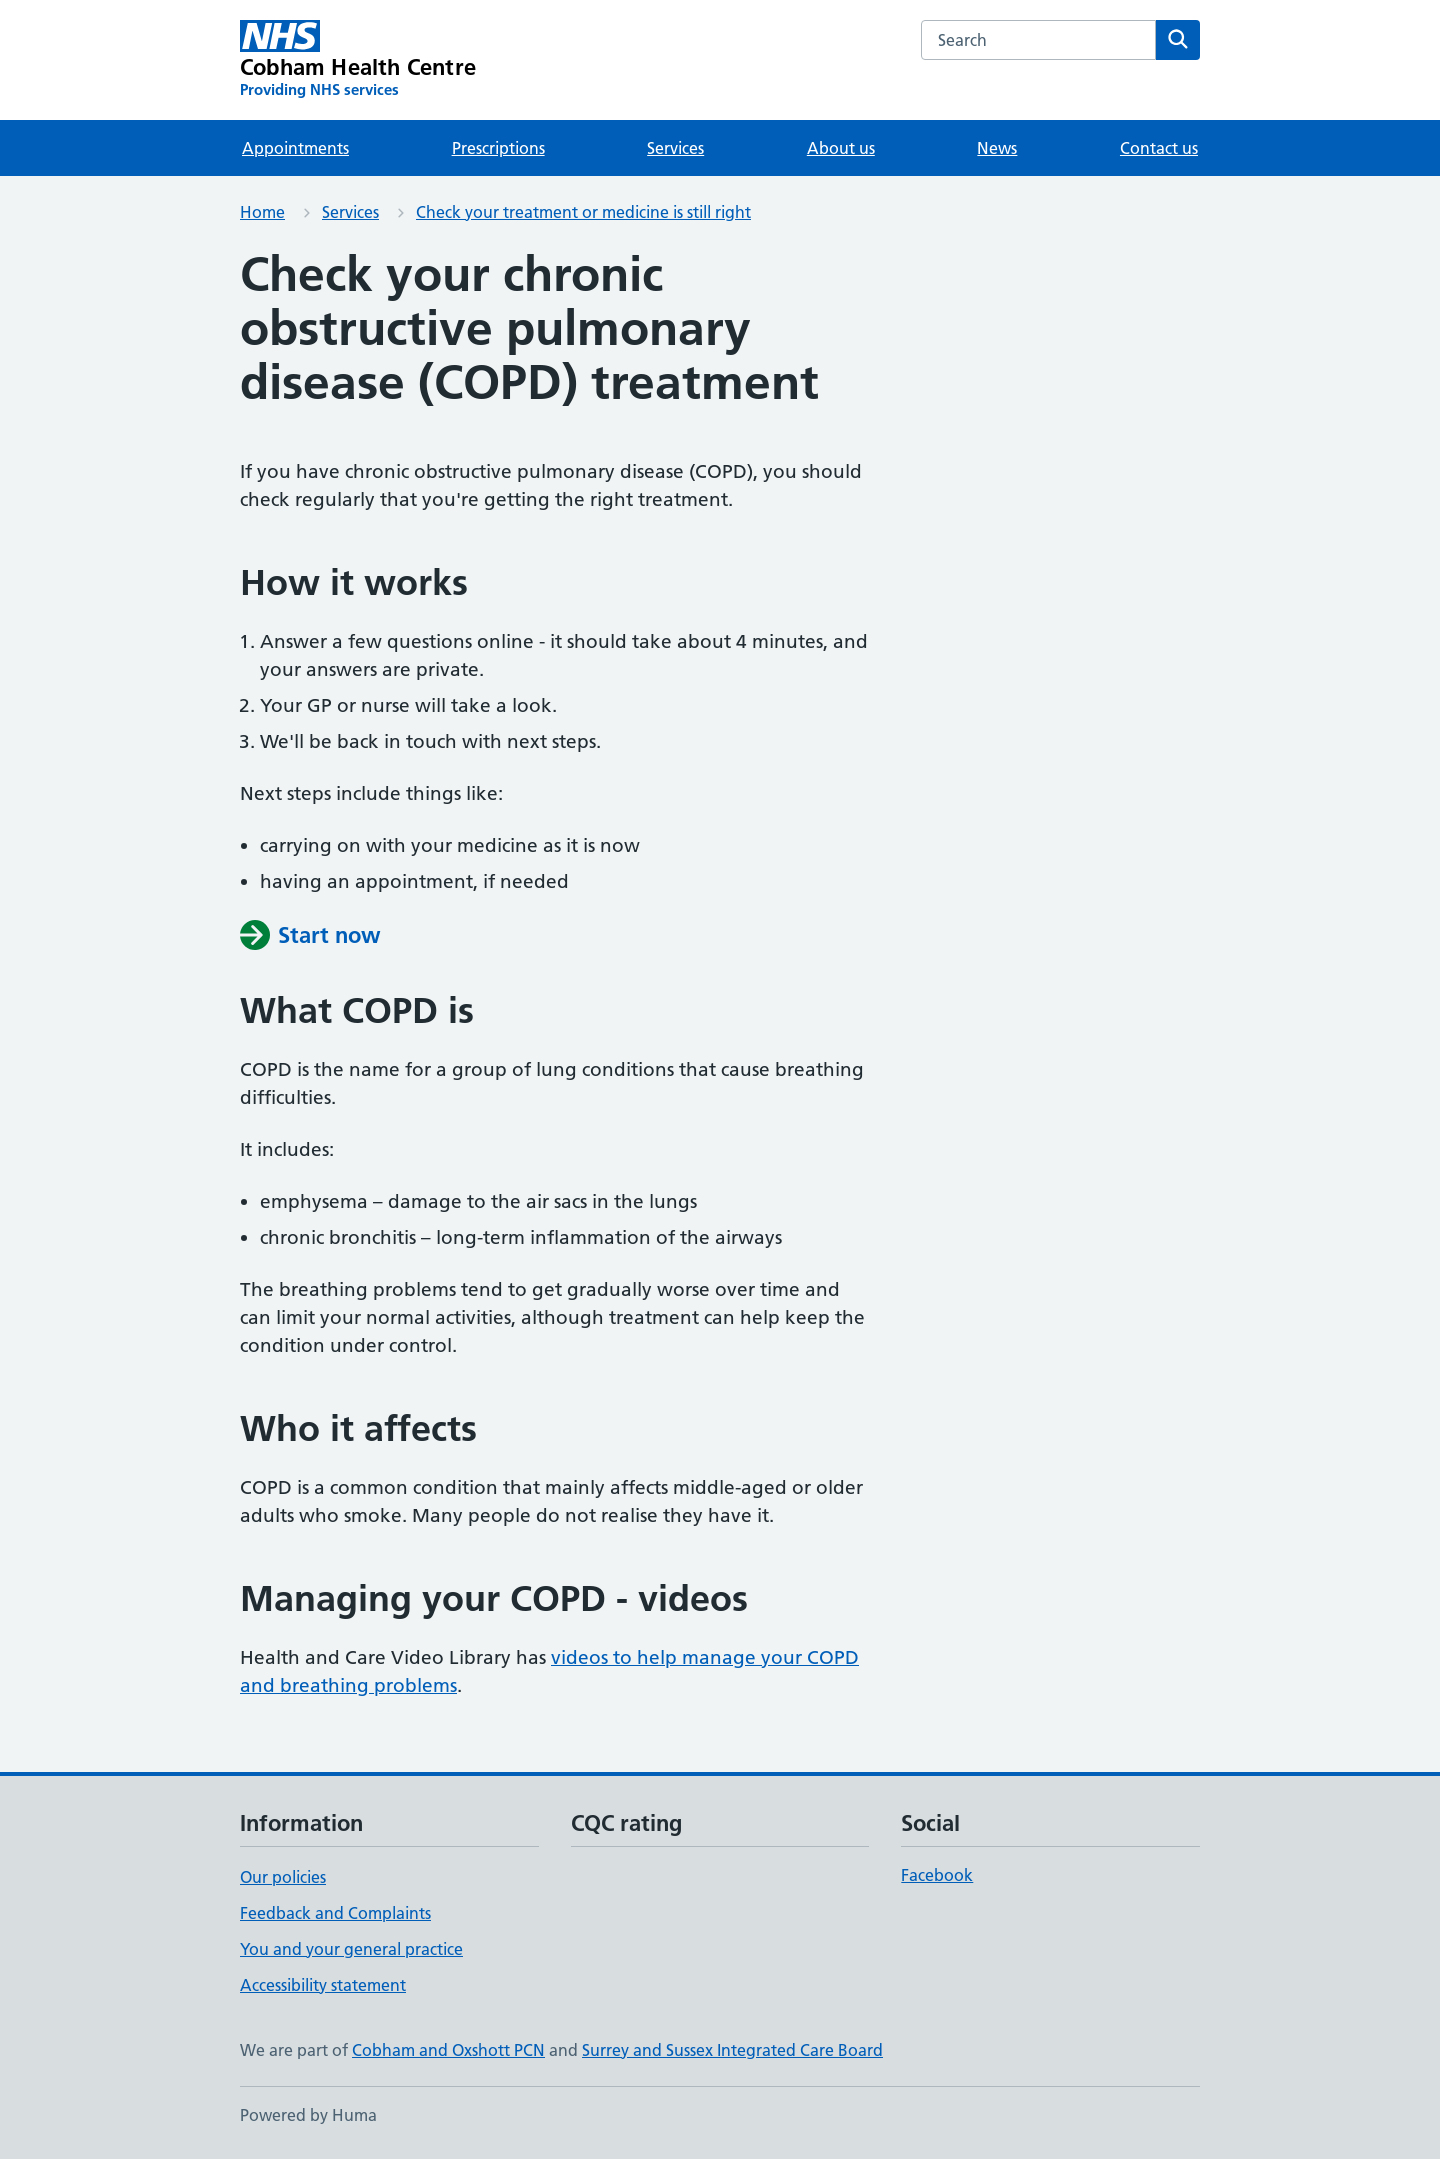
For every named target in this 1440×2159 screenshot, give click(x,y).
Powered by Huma (308, 2115)
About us (841, 148)
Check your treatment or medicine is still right (583, 212)
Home (262, 212)
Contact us (1159, 148)
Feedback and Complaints (335, 1913)
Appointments (295, 148)
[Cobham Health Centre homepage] (358, 60)
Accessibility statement (323, 1985)
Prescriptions (498, 148)
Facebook (937, 1875)
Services (675, 148)
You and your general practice (351, 1949)
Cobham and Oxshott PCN (448, 2050)
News (997, 148)
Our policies (283, 1877)
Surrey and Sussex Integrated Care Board (732, 2050)
